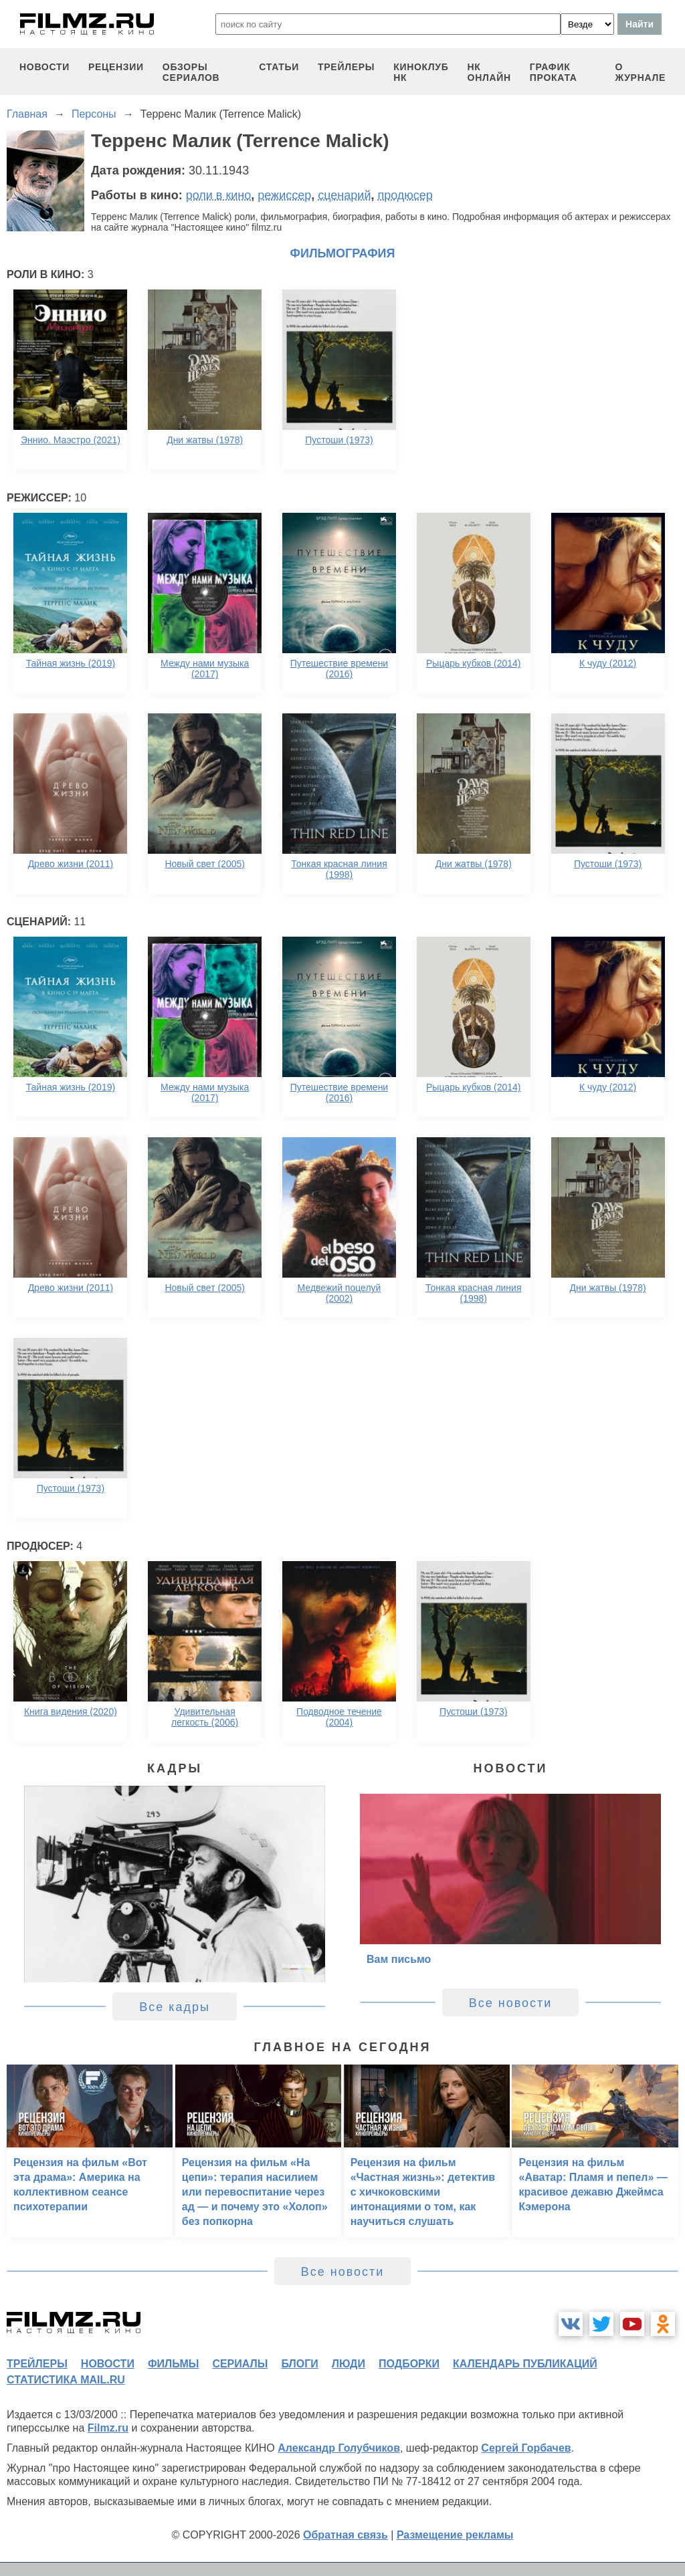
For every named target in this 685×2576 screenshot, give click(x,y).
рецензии (116, 67)
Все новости (511, 2003)
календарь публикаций (525, 2363)
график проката (553, 72)
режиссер (284, 195)
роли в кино (219, 195)
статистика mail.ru (66, 2379)
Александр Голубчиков (339, 2448)
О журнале (640, 72)
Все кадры (174, 2007)
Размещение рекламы (455, 2535)
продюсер (404, 195)
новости (44, 67)
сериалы (240, 2363)
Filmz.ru (108, 2428)
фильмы (173, 2363)
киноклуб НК (420, 72)
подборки (409, 2363)
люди (348, 2363)
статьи (279, 67)
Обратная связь (345, 2535)
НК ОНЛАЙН (489, 72)
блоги (299, 2363)
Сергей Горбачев (526, 2448)
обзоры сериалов (191, 72)
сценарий (344, 195)
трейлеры (346, 67)
